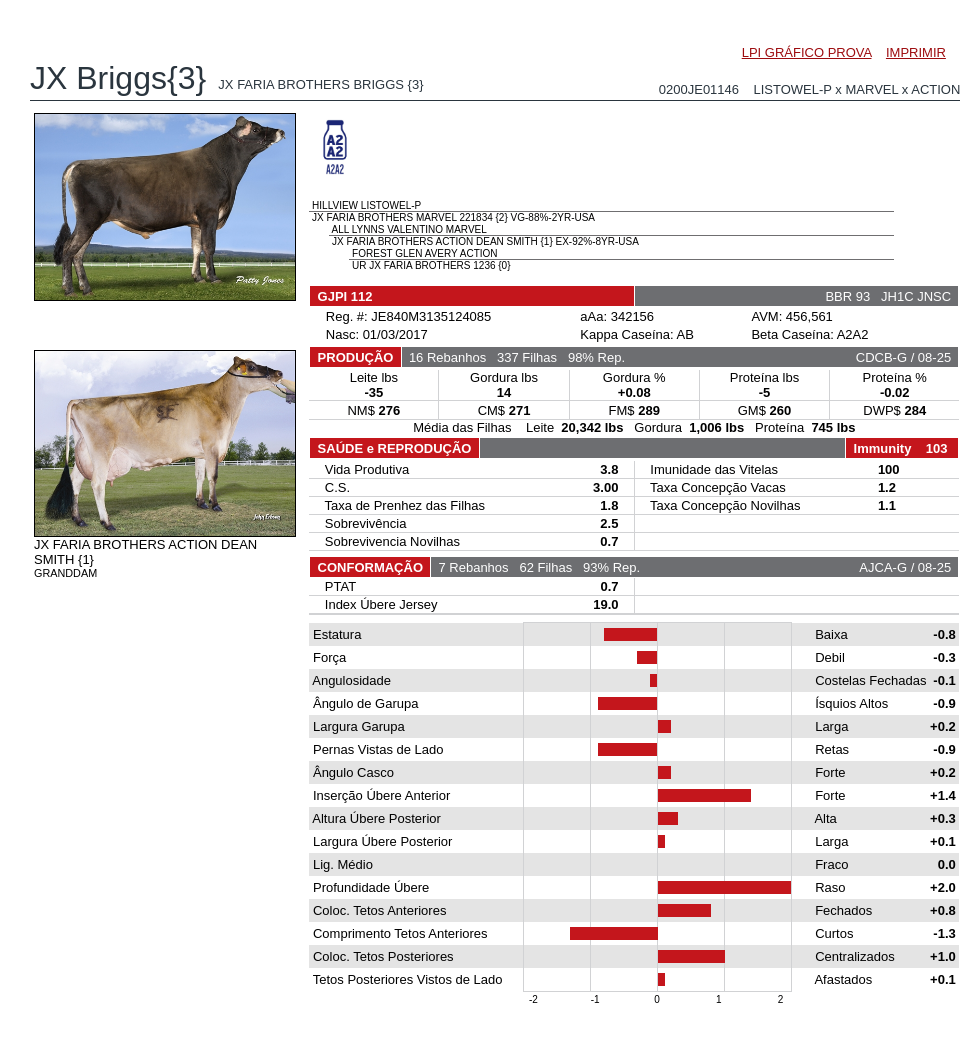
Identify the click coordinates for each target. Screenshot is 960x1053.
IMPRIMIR (916, 52)
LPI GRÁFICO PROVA (807, 52)
